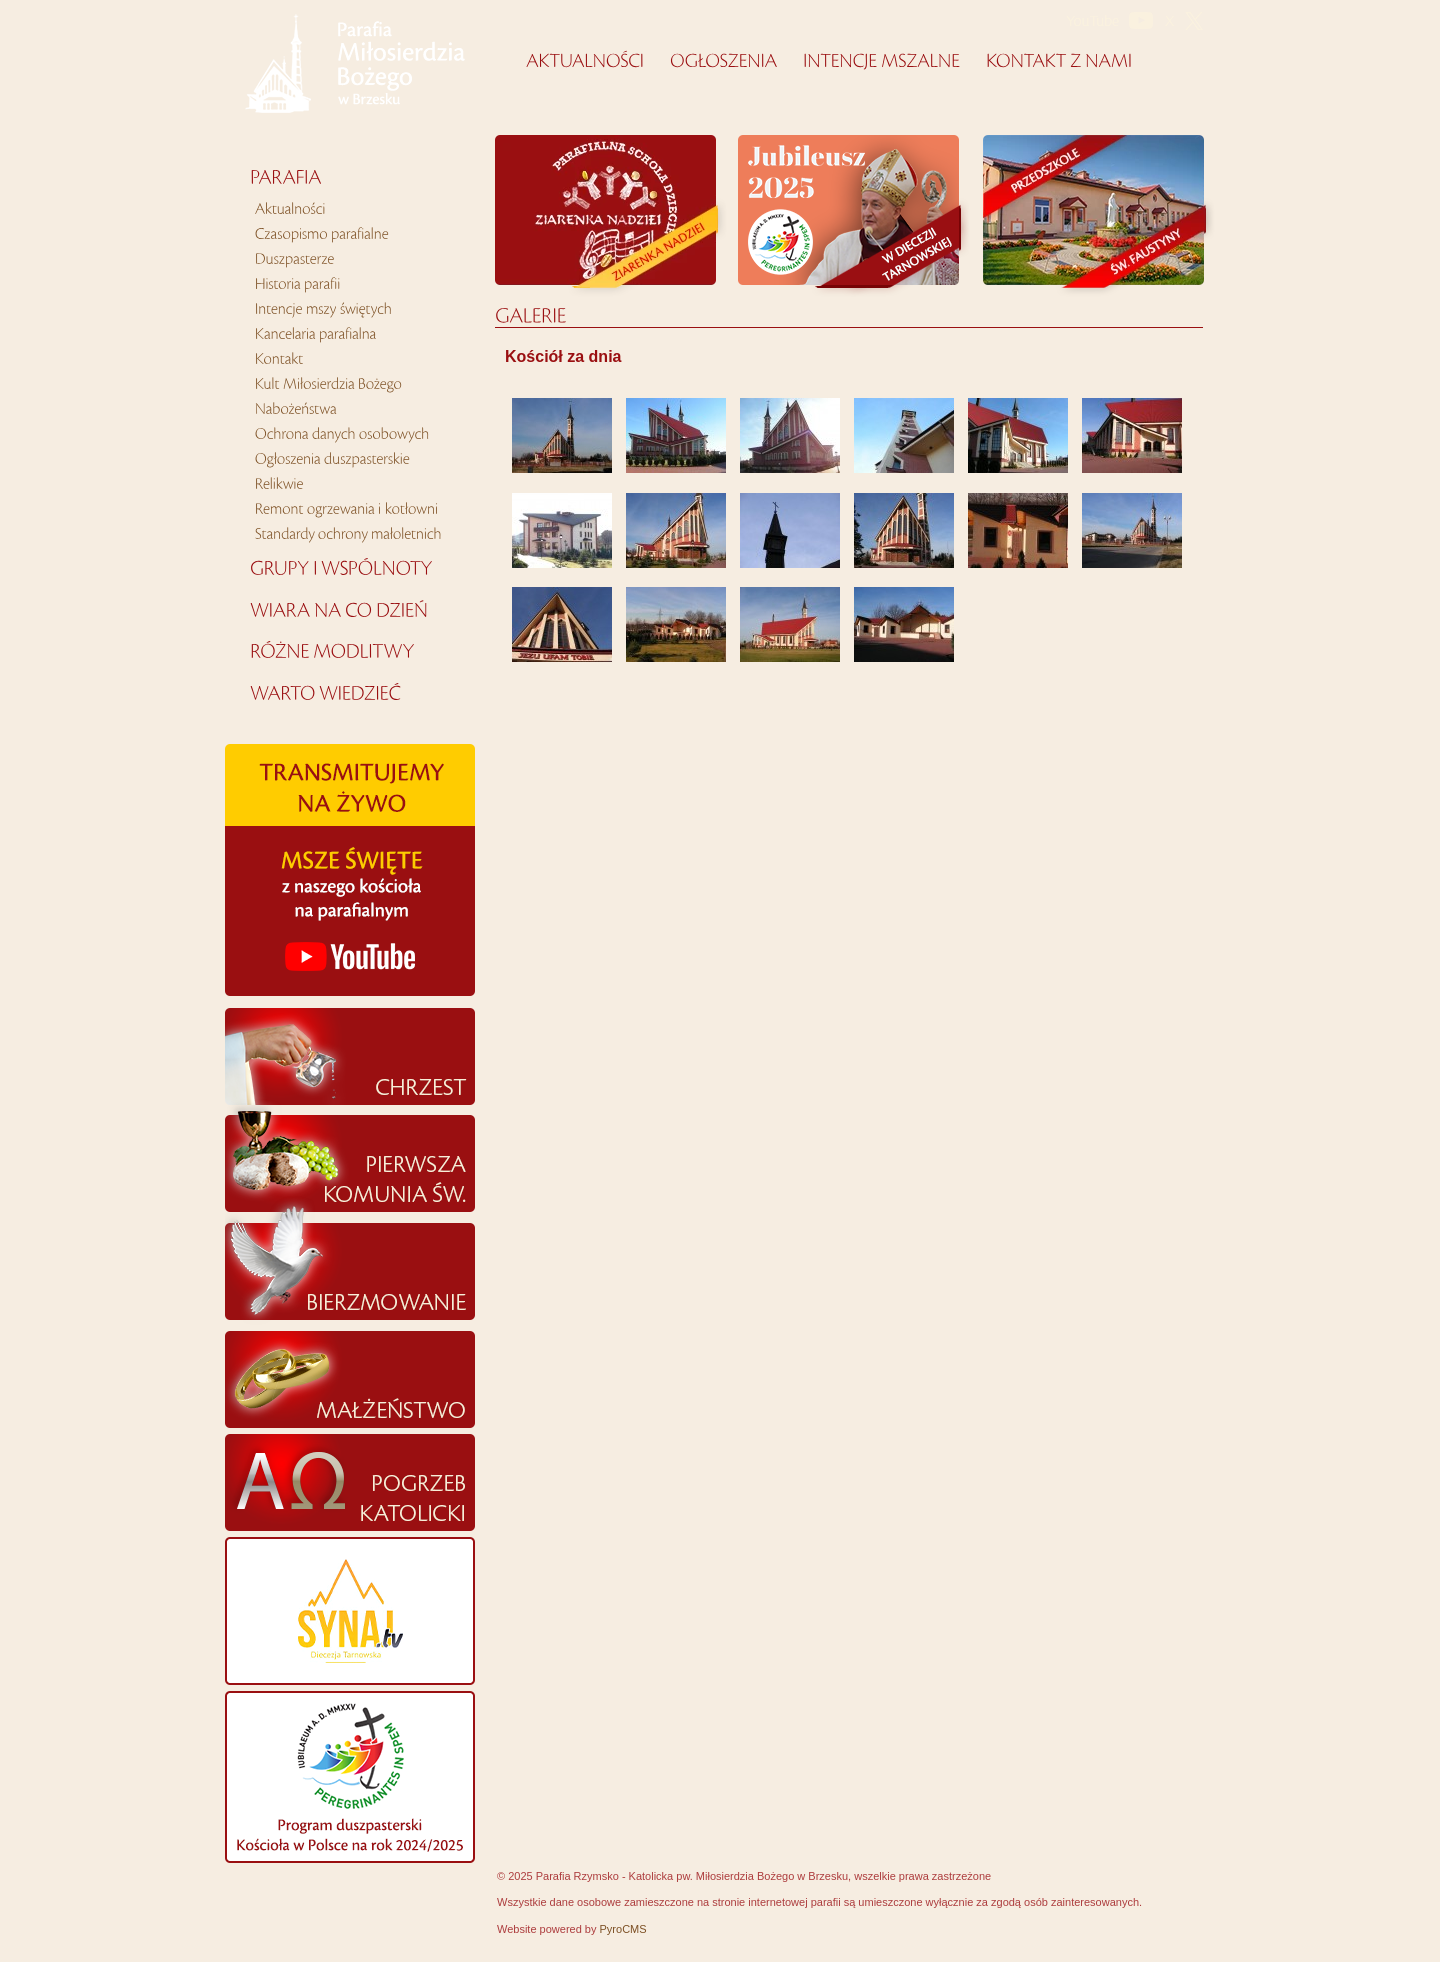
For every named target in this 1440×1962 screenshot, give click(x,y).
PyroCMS (623, 1929)
